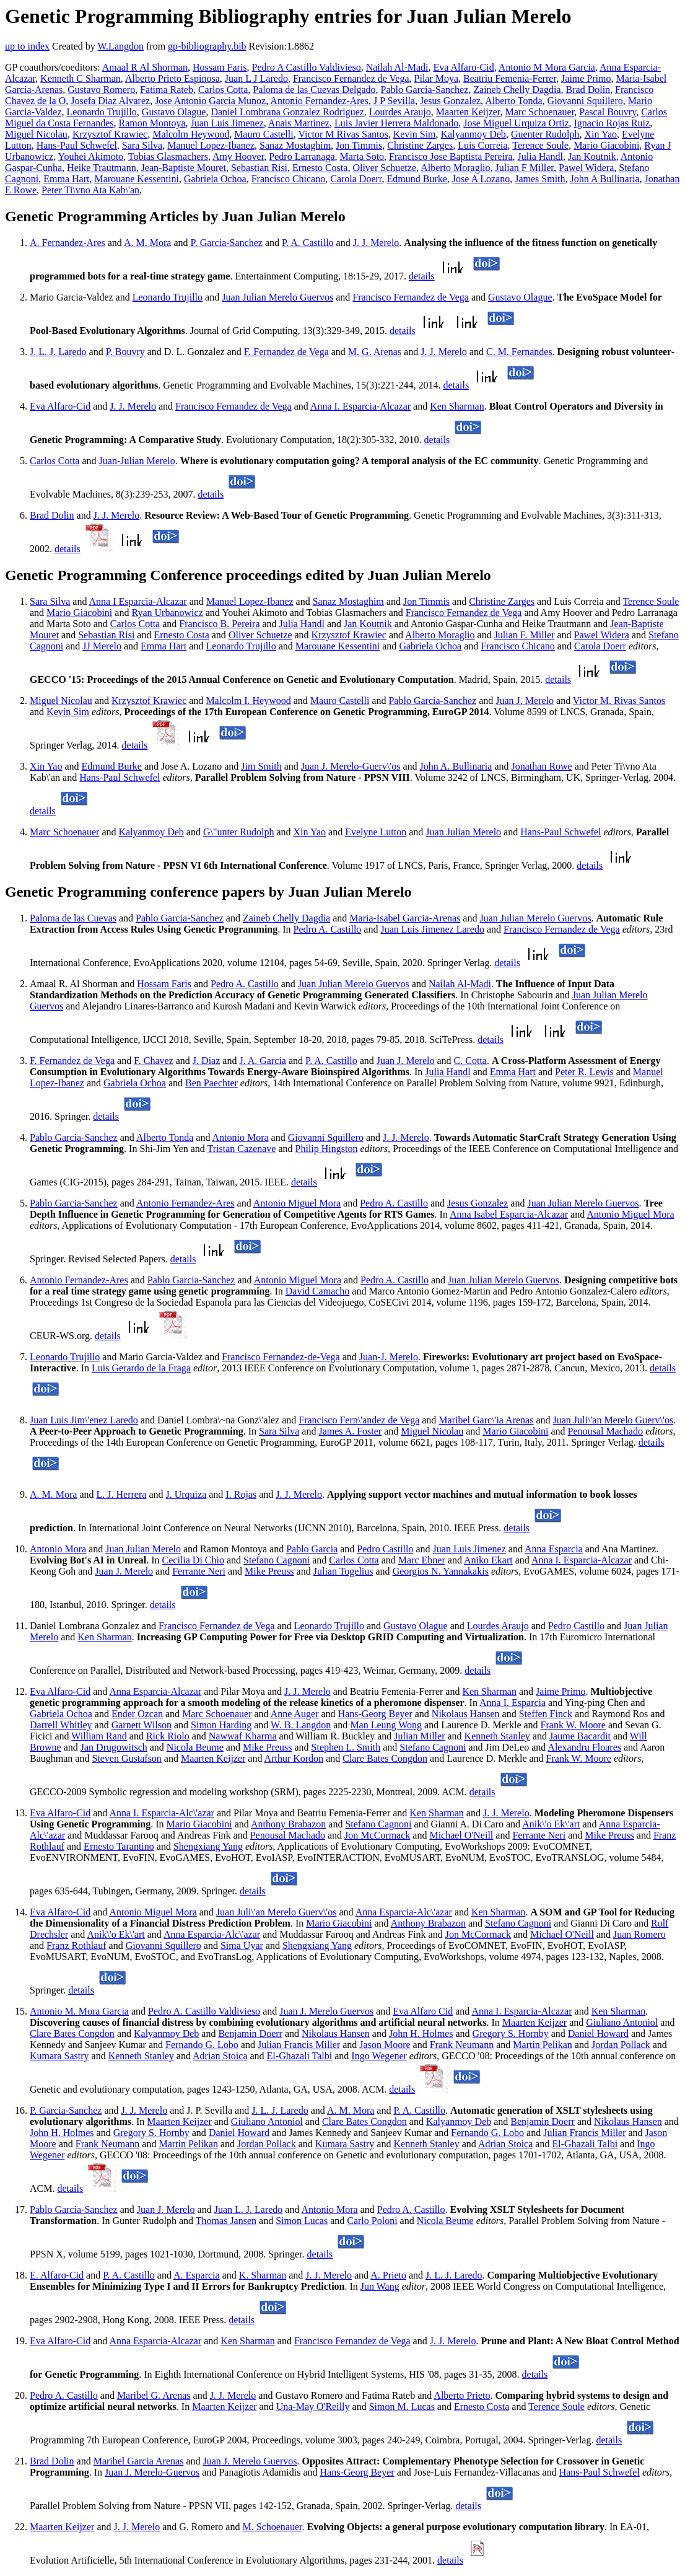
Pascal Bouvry (607, 112)
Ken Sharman (457, 406)
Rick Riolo (168, 1736)
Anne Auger (295, 1713)
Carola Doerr (356, 179)
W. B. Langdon (301, 1725)
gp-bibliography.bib (207, 46)
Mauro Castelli (264, 134)
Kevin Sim (414, 134)
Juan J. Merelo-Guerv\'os (351, 766)
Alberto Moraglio (455, 167)
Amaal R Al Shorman (145, 67)
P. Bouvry (125, 351)
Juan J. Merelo (524, 700)
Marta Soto (362, 156)
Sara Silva (142, 145)
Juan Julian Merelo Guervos (277, 297)
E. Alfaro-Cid (57, 2275)
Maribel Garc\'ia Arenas (485, 1420)
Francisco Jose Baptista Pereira (451, 156)
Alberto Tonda (513, 100)
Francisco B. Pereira (219, 623)
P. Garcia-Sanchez (227, 242)
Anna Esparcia (554, 1549)
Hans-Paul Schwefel (77, 145)
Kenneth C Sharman (80, 78)
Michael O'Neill (461, 1835)
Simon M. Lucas (402, 2406)
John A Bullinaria (605, 179)
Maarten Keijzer (468, 112)
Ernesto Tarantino (119, 1846)
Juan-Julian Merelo (137, 460)
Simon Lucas (302, 2220)
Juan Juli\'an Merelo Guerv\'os (613, 1420)
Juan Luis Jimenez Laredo (432, 929)
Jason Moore (384, 2044)
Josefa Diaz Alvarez (110, 100)
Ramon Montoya (152, 123)
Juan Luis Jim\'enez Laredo (84, 1420)
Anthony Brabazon (288, 1824)
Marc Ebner (421, 1560)
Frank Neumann (462, 2044)
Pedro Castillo (385, 1549)
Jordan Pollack (620, 2044)
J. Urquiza (186, 1494)
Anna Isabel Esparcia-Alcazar (509, 1214)
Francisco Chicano (288, 179)
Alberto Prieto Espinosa (172, 78)
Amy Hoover (238, 156)
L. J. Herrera (122, 1494)
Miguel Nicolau (36, 134)
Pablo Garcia (312, 1549)
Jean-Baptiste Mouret (183, 167)
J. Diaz (206, 1060)
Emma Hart (66, 179)
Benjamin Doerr (250, 2033)
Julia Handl (540, 156)
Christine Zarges (420, 145)
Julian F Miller (524, 167)
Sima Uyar (241, 1945)
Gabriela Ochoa (215, 179)
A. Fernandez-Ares (67, 242)
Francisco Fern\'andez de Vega (359, 1420)
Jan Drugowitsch (114, 1747)
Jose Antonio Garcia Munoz (210, 100)
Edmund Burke (417, 179)
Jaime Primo (586, 78)
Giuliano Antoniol (622, 2022)
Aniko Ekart (488, 1560)
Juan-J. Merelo (388, 1357)
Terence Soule (540, 145)
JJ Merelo (101, 646)
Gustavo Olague (174, 112)
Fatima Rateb (166, 89)
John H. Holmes (421, 2033)
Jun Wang (379, 2286)
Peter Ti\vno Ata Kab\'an (90, 190)
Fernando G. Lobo (201, 2044)
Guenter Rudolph (545, 134)
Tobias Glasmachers (168, 156)
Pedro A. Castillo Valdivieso (204, 2011)
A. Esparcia (196, 2275)
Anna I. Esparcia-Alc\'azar (161, 1813)
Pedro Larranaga (301, 156)
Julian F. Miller (524, 635)
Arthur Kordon (294, 1758)
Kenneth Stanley (497, 1736)
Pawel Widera (586, 167)
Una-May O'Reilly (313, 2406)
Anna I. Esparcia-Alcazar (360, 406)
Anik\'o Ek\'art (551, 1824)
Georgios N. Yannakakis (441, 1571)
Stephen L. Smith (346, 1747)
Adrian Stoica (220, 2056)
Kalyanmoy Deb (473, 134)
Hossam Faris (220, 67)
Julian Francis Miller (299, 2044)
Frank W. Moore (573, 1725)
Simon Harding (221, 1725)
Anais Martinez (298, 123)
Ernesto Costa (319, 167)
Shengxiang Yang (208, 1846)
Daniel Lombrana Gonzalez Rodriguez (287, 112)
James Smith (540, 179)
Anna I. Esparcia (512, 1702)
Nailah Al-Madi (397, 67)
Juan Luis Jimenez (227, 123)
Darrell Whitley (61, 1725)
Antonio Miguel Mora (297, 1203)
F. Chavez (153, 1060)
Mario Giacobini (606, 145)
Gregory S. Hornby (511, 2033)
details (422, 276)
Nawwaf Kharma (243, 1736)
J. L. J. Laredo (58, 351)
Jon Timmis (359, 145)
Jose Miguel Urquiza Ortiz (516, 123)
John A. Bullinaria (456, 766)
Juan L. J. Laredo (248, 2209)
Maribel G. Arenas (154, 2395)
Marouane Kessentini (136, 179)
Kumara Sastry (59, 2056)
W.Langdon (120, 46)
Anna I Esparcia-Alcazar (138, 601)
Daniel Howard (598, 2033)
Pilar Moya (436, 78)
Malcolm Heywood (190, 134)
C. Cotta (470, 1060)
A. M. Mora (147, 242)
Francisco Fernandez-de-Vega (281, 1357)
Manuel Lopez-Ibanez (211, 145)
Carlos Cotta (223, 89)
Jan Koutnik (592, 156)
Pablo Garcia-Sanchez (425, 89)
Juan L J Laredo (256, 78)
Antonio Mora (240, 1137)
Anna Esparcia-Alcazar (155, 1691)
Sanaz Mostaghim (295, 145)
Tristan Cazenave (241, 1148)
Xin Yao (601, 134)
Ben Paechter (211, 1083)
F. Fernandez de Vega (286, 351)
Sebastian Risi (259, 167)
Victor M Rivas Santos (343, 134)
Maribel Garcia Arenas (139, 2461)
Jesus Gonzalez (450, 100)
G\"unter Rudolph (238, 832)
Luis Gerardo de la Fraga (141, 1368)
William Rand (99, 1736)
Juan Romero (639, 1934)
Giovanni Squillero (585, 100)
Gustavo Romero (101, 89)
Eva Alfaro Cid (423, 2011)
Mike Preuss (269, 1571)
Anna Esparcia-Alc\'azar (404, 1912)
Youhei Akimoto (91, 156)
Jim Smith (261, 766)
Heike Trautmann (101, 167)
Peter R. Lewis (584, 1071)
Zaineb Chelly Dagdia (517, 89)
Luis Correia (482, 145)
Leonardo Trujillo (102, 112)
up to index (27, 46)
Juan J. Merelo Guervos (326, 2011)
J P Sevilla (394, 100)
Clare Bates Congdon (384, 1758)
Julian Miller (419, 1736)
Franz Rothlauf (76, 1945)
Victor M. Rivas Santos (619, 700)
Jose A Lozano (481, 179)
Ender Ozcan (137, 1713)
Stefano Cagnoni (276, 1560)
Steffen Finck (545, 1713)
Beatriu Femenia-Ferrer (509, 78)
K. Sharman (262, 2275)
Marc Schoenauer (540, 112)
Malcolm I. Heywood (248, 700)
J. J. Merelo (376, 242)
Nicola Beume (195, 1747)
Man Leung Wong (386, 1725)
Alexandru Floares (584, 1747)
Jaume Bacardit (580, 1736)
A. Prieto (388, 2275)
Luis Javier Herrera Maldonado (396, 123)
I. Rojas (240, 1494)
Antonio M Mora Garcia (547, 67)
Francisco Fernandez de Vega (351, 78)
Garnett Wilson (141, 1725)
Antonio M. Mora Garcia (79, 2011)
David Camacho (318, 1291)
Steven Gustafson (126, 1758)
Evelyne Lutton (375, 832)
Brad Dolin (588, 89)
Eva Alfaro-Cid (464, 67)
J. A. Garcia (262, 1060)
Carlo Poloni (372, 2220)
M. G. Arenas (374, 351)
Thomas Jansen (226, 2220)
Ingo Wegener (379, 2056)
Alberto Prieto (462, 2395)
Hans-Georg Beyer (375, 1713)
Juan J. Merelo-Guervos (152, 2472)
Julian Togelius (343, 1571)
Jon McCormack (377, 1835)
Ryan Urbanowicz (167, 612)
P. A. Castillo (308, 242)
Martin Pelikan (542, 2044)
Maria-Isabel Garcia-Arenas (404, 918)
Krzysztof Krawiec (109, 134)
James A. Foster (350, 1431)
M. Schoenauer (272, 2526)
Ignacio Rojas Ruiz (612, 123)
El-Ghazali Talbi (300, 2056)
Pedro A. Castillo (328, 929)
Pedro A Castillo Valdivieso (306, 67)
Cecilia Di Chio (193, 1560)
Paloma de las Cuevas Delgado (314, 89)
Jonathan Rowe (542, 766)
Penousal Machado (605, 1431)
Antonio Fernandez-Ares (319, 100)
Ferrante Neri (198, 1571)
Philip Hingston (326, 1148)
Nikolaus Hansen (466, 1713)
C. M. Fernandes (519, 351)
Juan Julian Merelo (463, 832)
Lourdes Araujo (400, 112)
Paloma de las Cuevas (73, 918)
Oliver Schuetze (384, 167)
